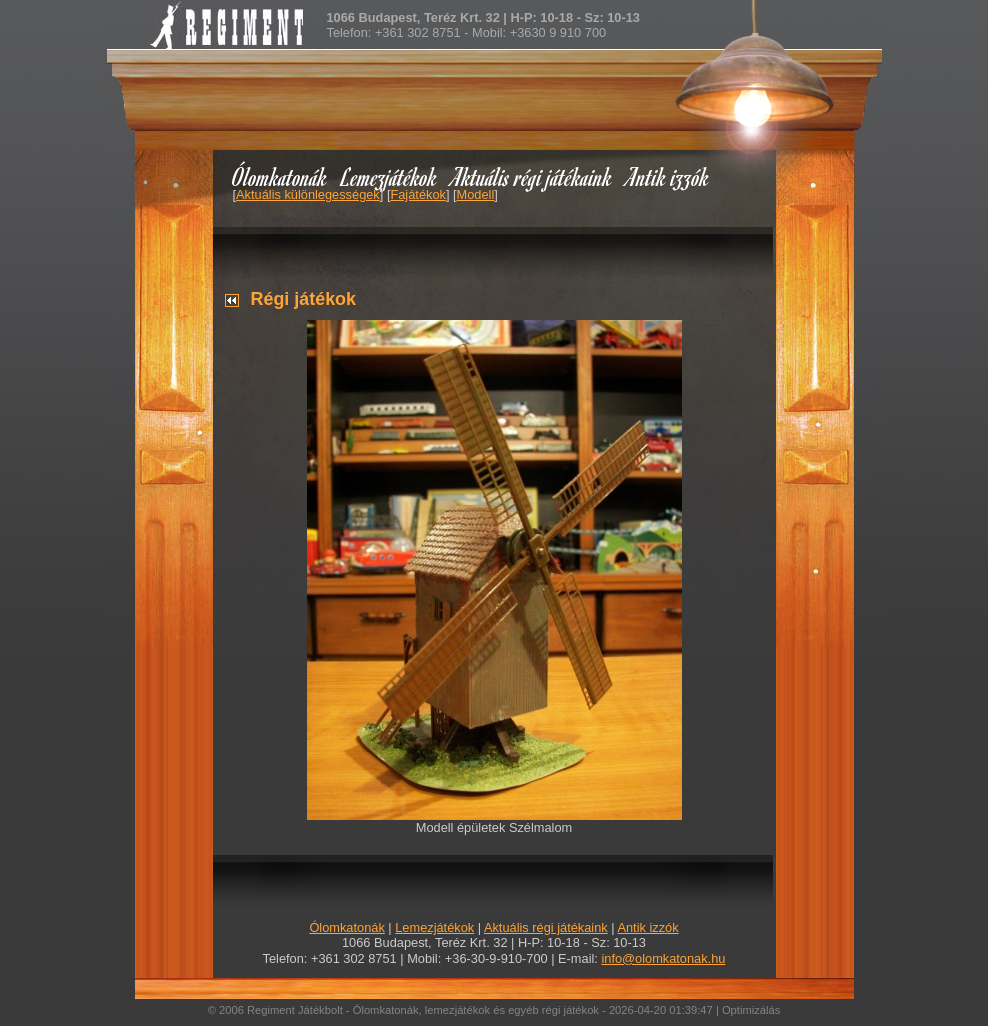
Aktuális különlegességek (308, 194)
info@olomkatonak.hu (663, 958)
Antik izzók (668, 176)
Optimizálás (751, 1010)
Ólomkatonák (279, 176)
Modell (476, 194)
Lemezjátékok (389, 176)
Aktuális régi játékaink (532, 176)
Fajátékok (417, 194)
